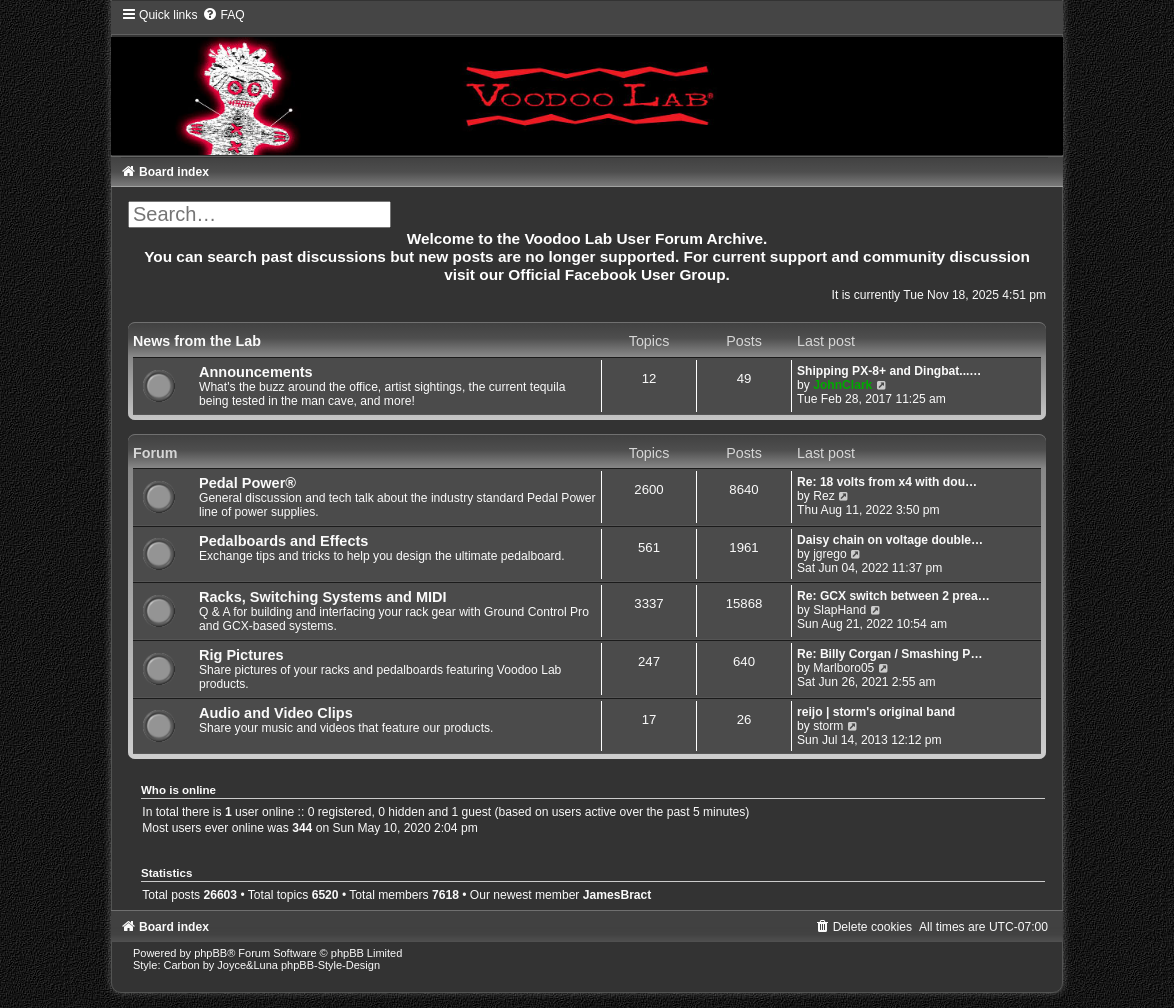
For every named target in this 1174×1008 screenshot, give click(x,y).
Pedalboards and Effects (283, 541)
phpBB (210, 953)
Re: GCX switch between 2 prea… (893, 596)
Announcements (256, 372)
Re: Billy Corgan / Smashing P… (889, 654)
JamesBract (617, 895)
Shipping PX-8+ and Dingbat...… (889, 371)
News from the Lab (197, 341)
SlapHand (839, 610)
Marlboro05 (843, 668)
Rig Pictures (241, 655)
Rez (824, 496)
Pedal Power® (247, 483)
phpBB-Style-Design (330, 965)
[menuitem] (223, 15)
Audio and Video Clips (276, 713)
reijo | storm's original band (876, 712)
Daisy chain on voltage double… (890, 540)
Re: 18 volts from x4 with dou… (887, 482)
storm (828, 726)
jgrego (830, 554)
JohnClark (842, 385)
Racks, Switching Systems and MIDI (323, 597)
